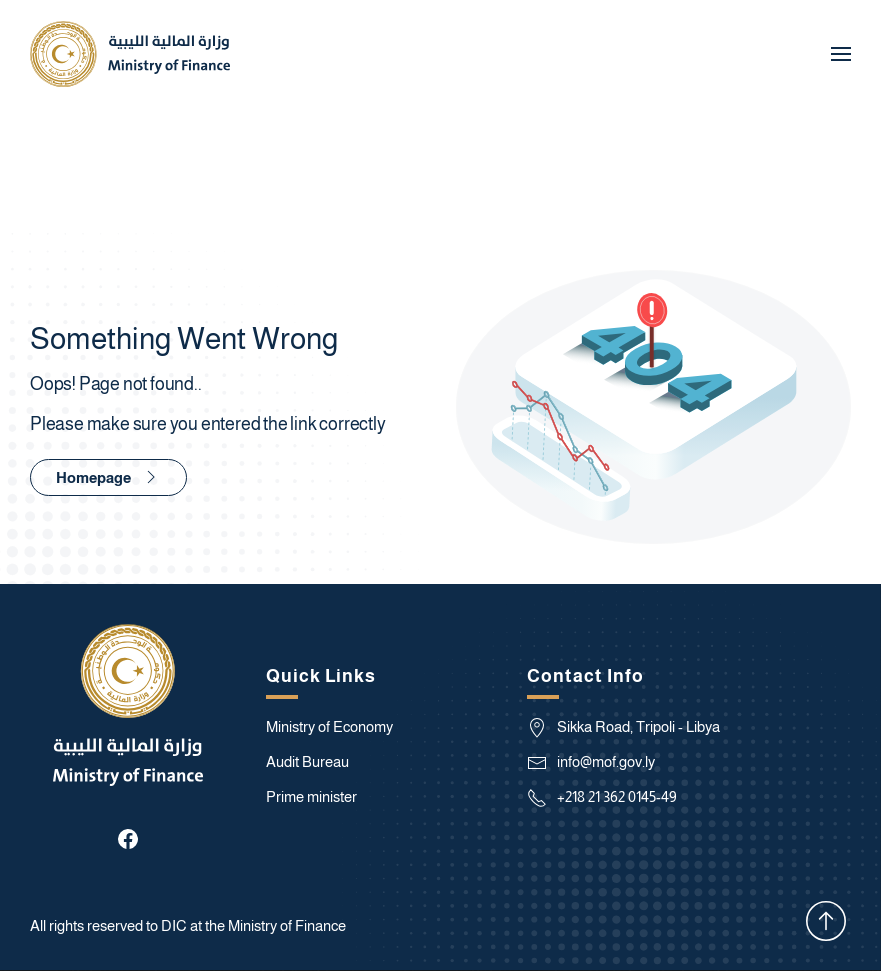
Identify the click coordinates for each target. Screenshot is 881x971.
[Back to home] (130, 54)
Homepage (108, 477)
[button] (841, 54)
